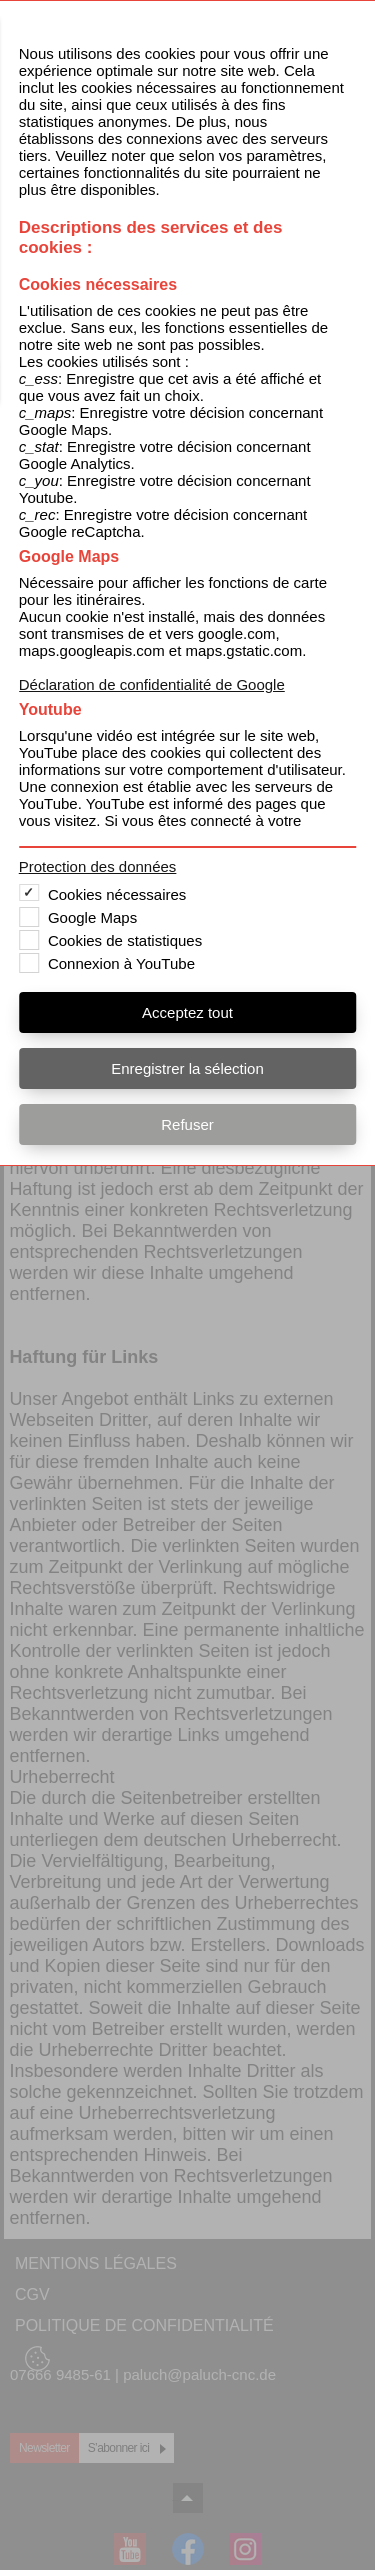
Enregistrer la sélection (187, 1068)
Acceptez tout (187, 1012)
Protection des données (98, 866)
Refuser (187, 1124)
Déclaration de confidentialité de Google (152, 684)
